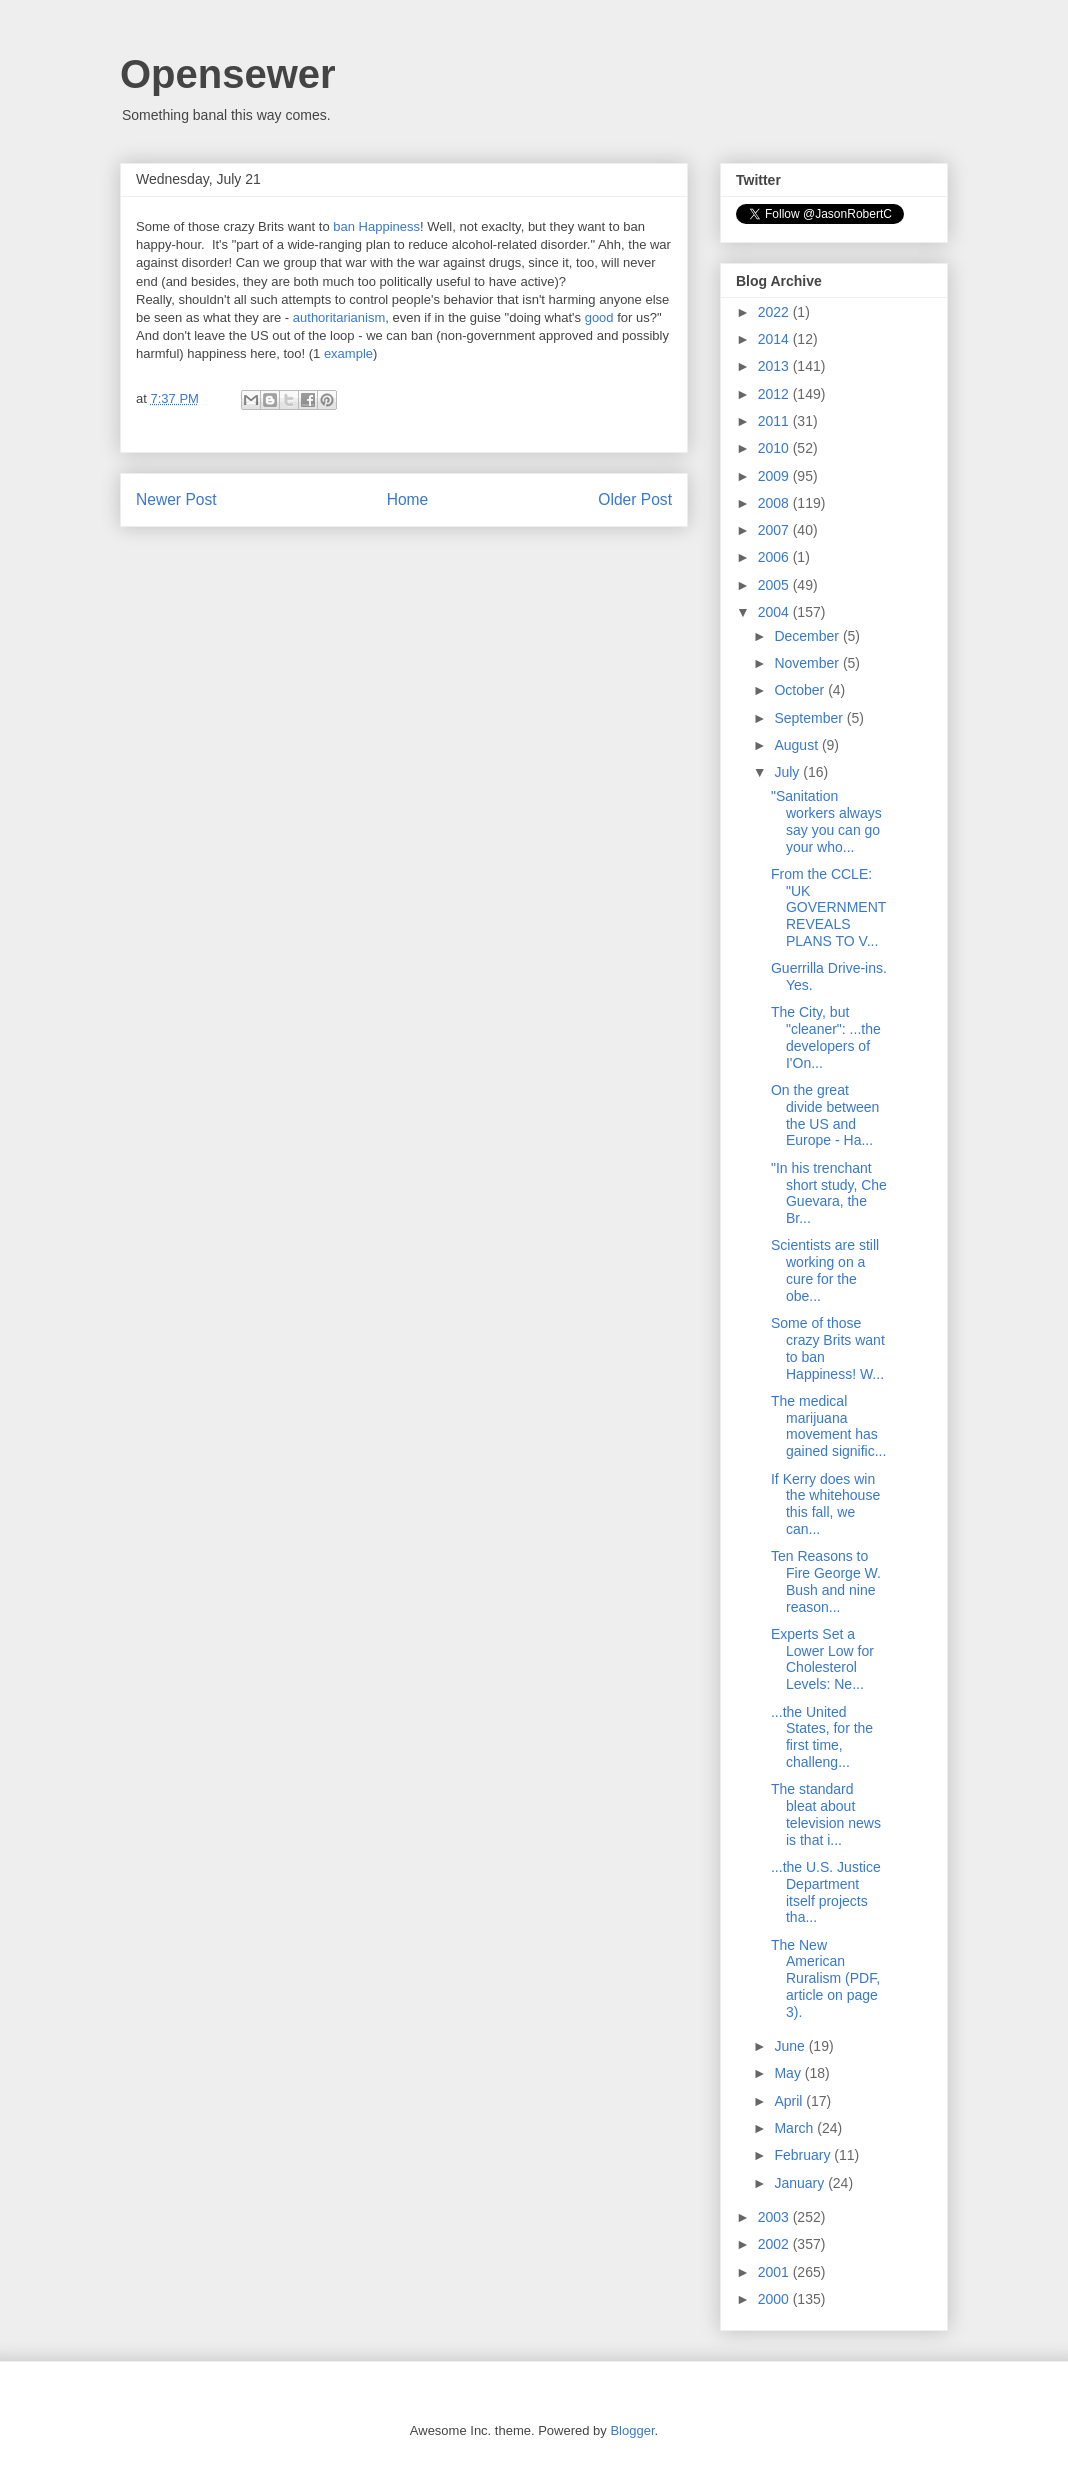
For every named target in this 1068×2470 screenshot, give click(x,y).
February (804, 2155)
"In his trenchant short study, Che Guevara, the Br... (829, 1193)
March (795, 2128)
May (789, 2073)
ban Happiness (376, 226)
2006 (775, 557)
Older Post (635, 499)
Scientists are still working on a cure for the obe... (825, 1270)
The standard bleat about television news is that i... (826, 1814)
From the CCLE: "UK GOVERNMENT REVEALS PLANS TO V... (828, 907)
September (810, 718)
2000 (775, 2299)
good (601, 317)
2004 (775, 612)
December (808, 636)
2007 (775, 530)
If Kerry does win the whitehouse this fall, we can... (825, 1504)
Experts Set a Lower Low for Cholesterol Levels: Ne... (822, 1659)
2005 (775, 585)
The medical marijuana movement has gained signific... (828, 1426)
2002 (775, 2244)
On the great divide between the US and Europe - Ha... (825, 1115)
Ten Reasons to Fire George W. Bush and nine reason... (826, 1581)
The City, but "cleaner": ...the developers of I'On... (826, 1037)
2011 (775, 421)
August (797, 745)
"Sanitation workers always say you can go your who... (826, 821)
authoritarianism (339, 317)
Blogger (632, 2430)
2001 (775, 2272)
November (808, 663)
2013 (775, 366)
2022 (775, 312)
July (788, 772)
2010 (775, 448)
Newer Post (176, 499)
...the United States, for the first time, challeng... (822, 1737)
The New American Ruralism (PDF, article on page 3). (825, 1978)
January (801, 2183)
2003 (775, 2217)
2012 (775, 394)
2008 (775, 503)
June (791, 2046)
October (801, 690)
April (790, 2101)
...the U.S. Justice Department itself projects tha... (826, 1892)
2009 (775, 476)
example (348, 353)
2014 (775, 339)
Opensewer (228, 74)
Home (408, 499)
